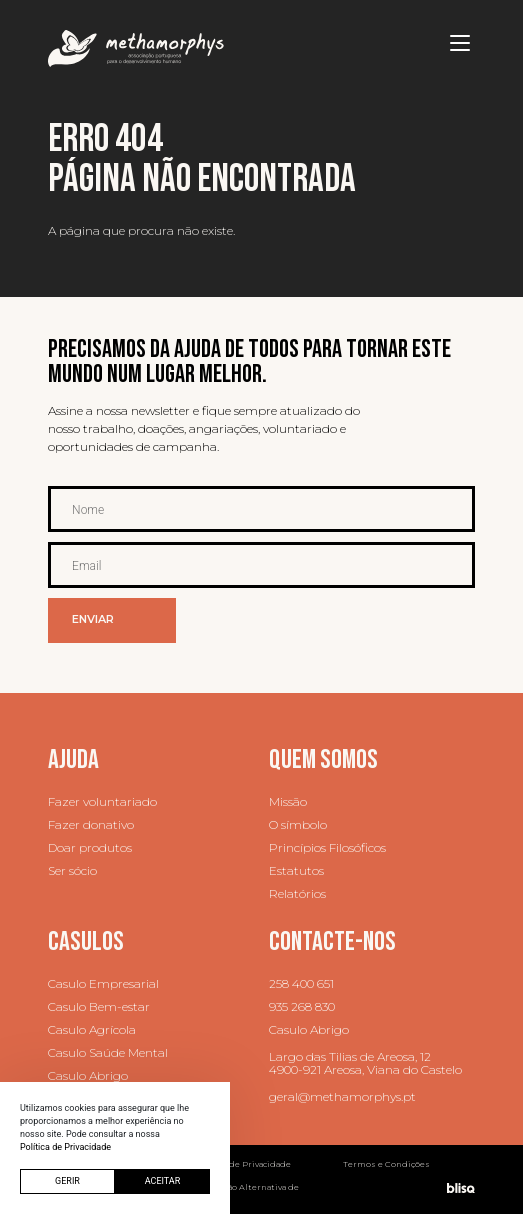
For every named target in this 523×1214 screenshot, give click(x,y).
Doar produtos (90, 847)
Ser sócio (72, 870)
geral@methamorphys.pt (342, 1096)
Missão (288, 801)
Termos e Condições (386, 1164)
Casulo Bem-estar (99, 1006)
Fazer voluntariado (102, 801)
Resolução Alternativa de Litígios (247, 1191)
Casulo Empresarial (103, 983)
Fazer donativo (91, 824)
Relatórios (297, 893)
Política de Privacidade (243, 1164)
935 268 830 (302, 1006)
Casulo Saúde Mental (108, 1052)
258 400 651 (301, 983)
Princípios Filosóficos (327, 847)
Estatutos (296, 870)
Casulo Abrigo (88, 1075)
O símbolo (298, 824)
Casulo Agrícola (92, 1029)
